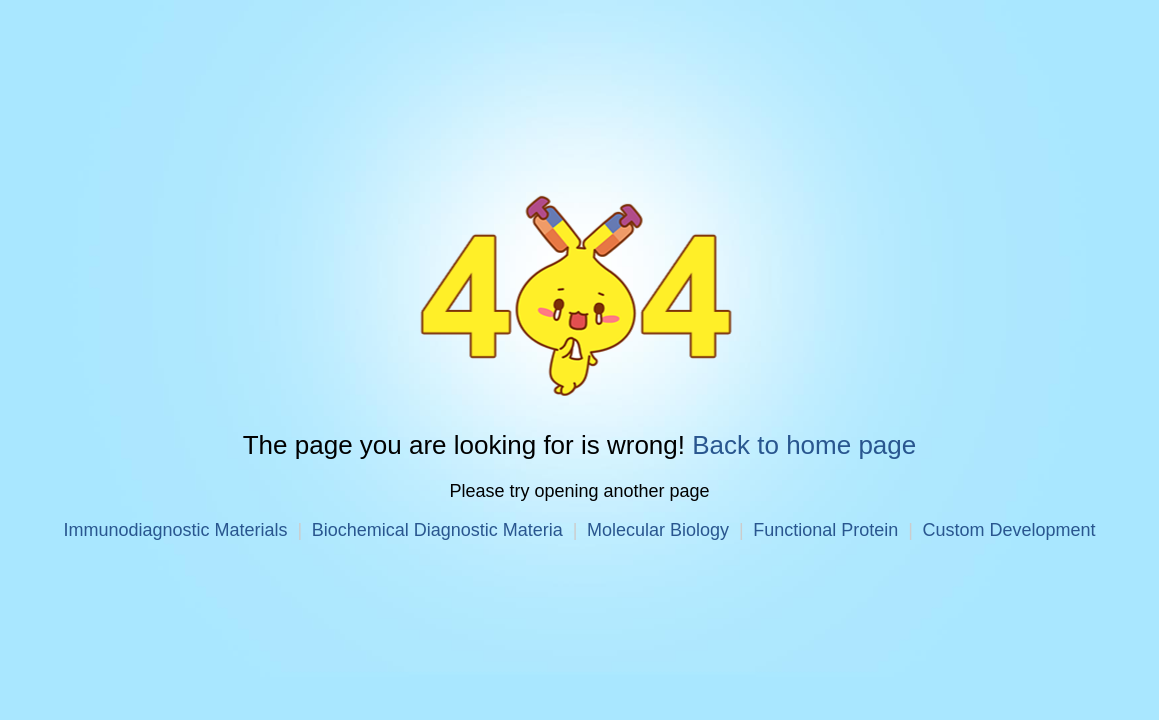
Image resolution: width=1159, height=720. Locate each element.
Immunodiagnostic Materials (175, 530)
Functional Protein (825, 530)
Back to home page (804, 445)
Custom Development (1008, 530)
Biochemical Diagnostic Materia (437, 530)
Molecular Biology (658, 530)
